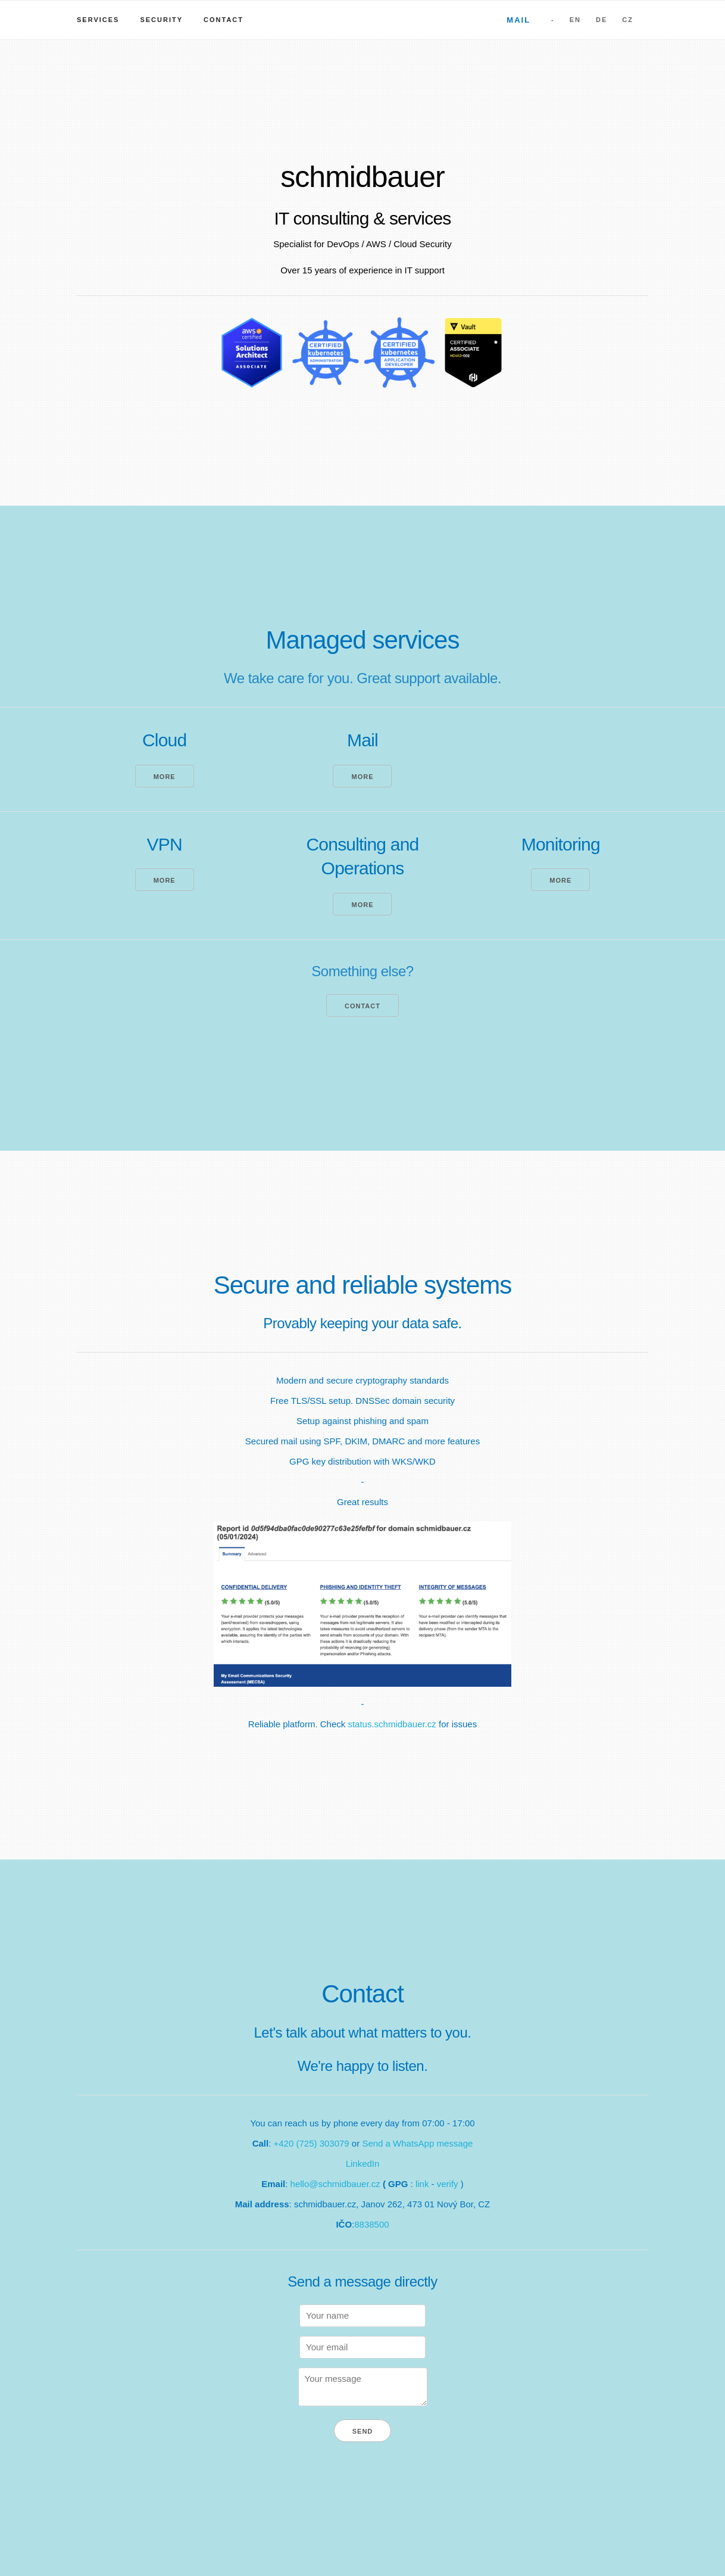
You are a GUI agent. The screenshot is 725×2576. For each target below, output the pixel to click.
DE (601, 19)
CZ (627, 19)
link (422, 2184)
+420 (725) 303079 (311, 2143)
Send (362, 2431)
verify (447, 2184)
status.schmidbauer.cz (392, 1724)
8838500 (371, 2224)
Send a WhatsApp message (417, 2143)
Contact (223, 19)
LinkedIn (363, 2163)
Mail (518, 19)
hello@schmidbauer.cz (335, 2184)
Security (161, 19)
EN (575, 19)
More (165, 776)
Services (98, 19)
